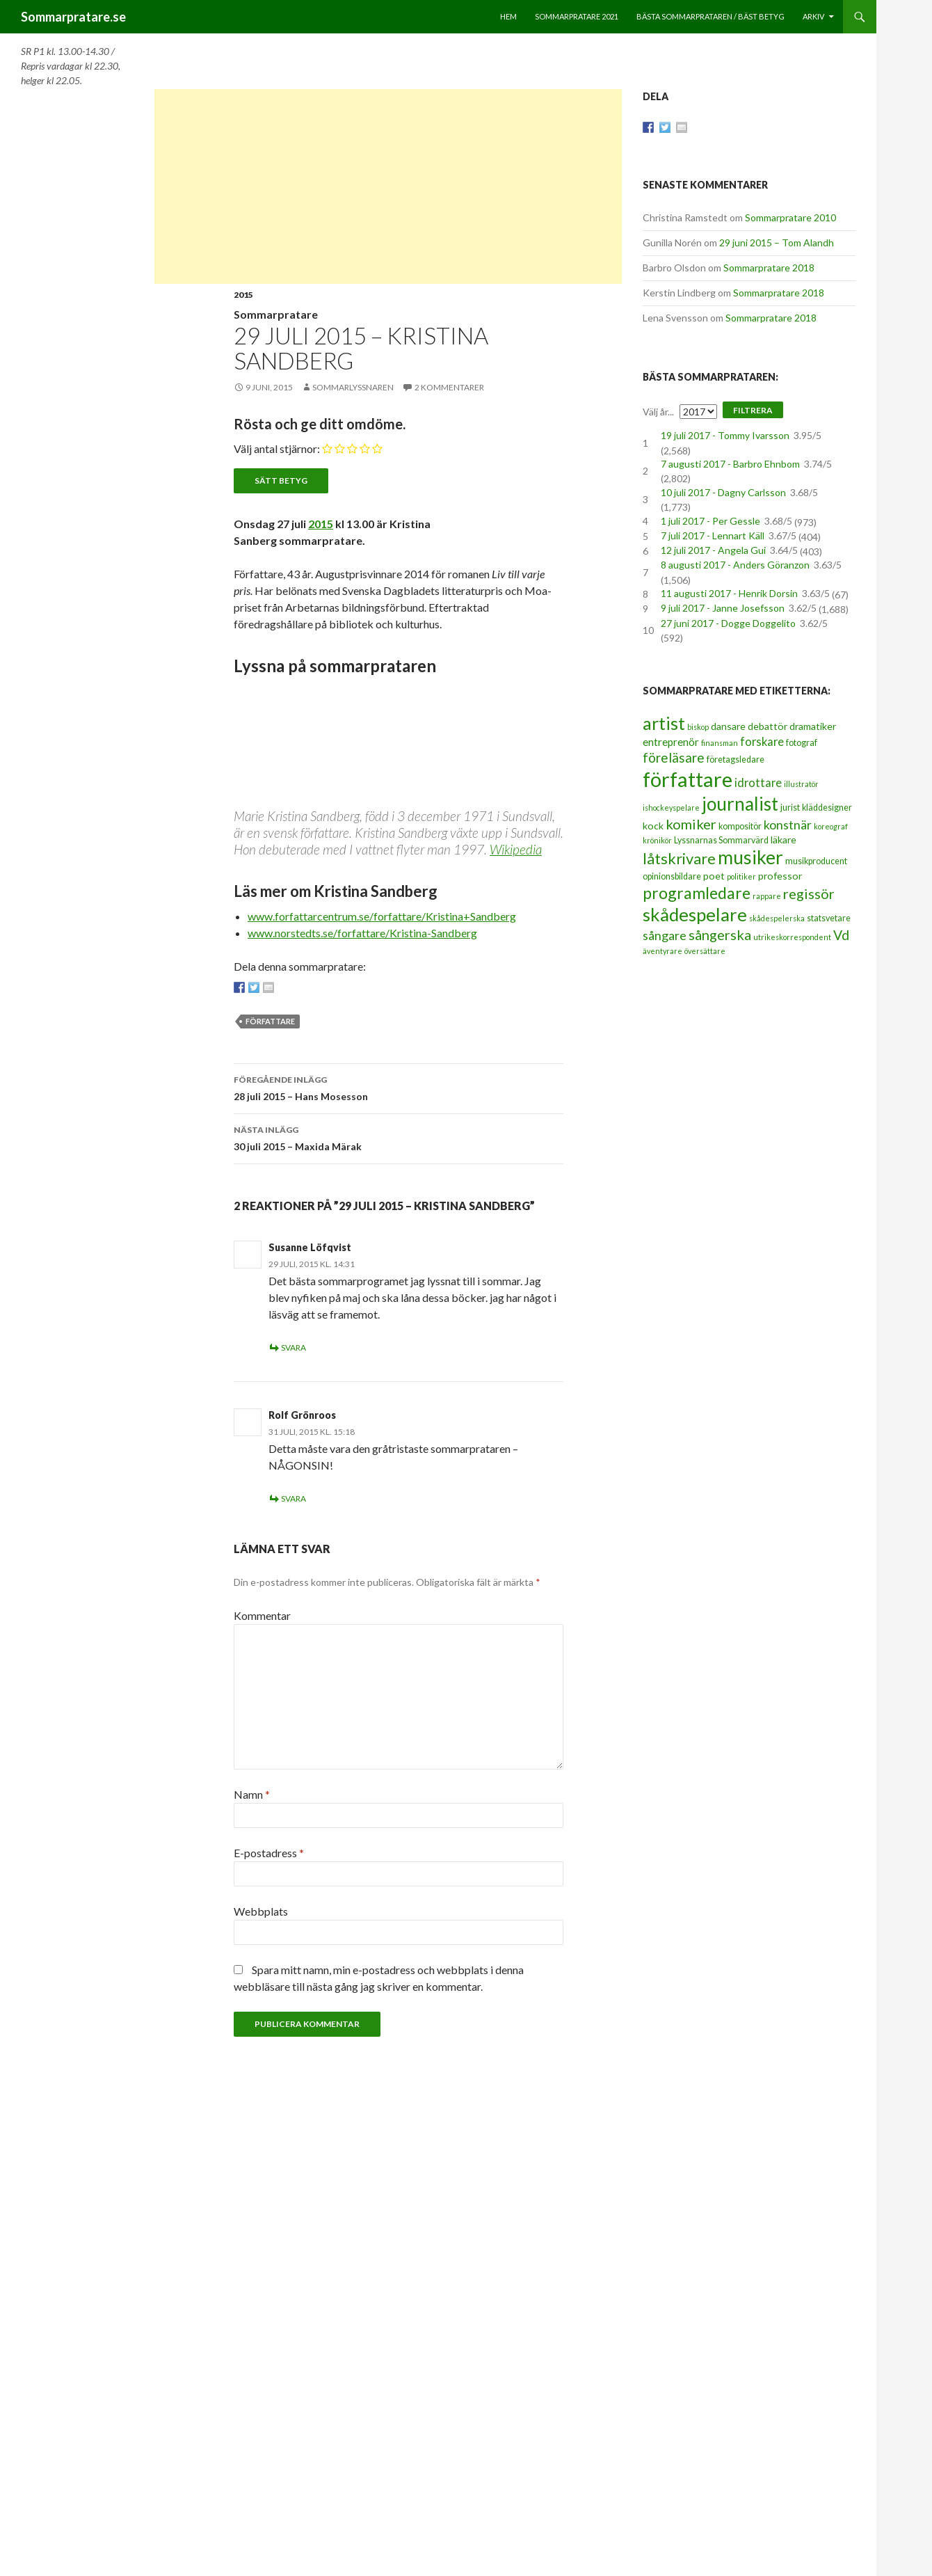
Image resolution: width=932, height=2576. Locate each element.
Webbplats (261, 1911)
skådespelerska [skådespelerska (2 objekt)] (777, 918)
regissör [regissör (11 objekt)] (809, 893)
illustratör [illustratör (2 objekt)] (801, 783)
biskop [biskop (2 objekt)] (698, 726)
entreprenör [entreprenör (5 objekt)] (671, 742)
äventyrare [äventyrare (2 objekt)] (662, 950)
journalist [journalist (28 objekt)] (740, 804)
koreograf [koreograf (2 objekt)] (831, 826)
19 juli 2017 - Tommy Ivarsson (725, 435)
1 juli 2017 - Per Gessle (710, 521)
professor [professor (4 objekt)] (780, 876)
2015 (243, 294)
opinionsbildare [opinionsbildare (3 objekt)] (672, 876)
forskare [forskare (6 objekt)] (762, 742)
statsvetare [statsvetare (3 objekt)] (829, 918)
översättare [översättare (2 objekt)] (704, 950)
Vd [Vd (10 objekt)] (841, 935)
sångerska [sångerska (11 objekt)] (720, 934)
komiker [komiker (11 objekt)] (691, 824)
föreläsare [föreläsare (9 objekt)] (674, 757)
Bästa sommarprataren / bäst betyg (710, 16)
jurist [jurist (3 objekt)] (790, 807)
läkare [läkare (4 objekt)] (783, 839)
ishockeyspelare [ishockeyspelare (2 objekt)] (671, 807)
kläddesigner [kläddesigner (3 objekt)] (827, 807)
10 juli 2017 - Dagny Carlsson (723, 492)
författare (270, 1021)
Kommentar (262, 1615)
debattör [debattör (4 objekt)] (767, 726)
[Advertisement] (388, 186)
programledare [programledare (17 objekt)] (696, 893)
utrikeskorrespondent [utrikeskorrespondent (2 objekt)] (792, 936)
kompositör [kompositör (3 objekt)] (740, 826)
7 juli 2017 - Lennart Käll (712, 535)
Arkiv (813, 16)
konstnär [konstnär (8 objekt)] (788, 824)
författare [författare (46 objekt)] (687, 779)
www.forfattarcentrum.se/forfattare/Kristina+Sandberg (382, 916)
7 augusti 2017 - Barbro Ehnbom (730, 464)
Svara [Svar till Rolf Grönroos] (293, 1498)
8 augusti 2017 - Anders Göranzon (735, 565)
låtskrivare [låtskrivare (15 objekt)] (679, 858)
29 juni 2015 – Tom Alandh (776, 242)
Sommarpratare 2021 (576, 16)
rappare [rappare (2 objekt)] (767, 895)
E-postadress (269, 1852)
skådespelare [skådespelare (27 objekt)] (695, 914)
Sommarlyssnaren (353, 387)
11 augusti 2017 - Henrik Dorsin (729, 593)
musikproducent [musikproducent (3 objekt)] (816, 861)
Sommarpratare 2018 (768, 267)
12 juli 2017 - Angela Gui (713, 550)
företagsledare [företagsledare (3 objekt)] (735, 759)
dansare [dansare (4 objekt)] (728, 726)
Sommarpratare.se (73, 16)
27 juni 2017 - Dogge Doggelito (728, 623)
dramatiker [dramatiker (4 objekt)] (812, 726)
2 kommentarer (449, 387)
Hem (508, 16)
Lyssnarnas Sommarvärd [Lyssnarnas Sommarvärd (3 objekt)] (721, 840)
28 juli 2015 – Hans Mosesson (398, 1087)
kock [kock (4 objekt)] (653, 826)
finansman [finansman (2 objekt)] (719, 742)
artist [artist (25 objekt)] (664, 723)
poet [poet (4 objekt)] (714, 876)
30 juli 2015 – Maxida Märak (398, 1137)
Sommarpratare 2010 (790, 217)
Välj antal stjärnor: (277, 448)
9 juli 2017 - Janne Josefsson (723, 608)
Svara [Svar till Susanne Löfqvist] (293, 1347)
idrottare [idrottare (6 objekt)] (758, 783)
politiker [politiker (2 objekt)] (741, 876)
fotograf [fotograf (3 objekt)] (801, 743)
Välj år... (658, 412)
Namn (252, 1794)
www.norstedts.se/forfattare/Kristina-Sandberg (362, 932)
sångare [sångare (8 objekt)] (664, 935)
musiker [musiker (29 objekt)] (750, 857)
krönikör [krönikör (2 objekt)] (657, 840)
